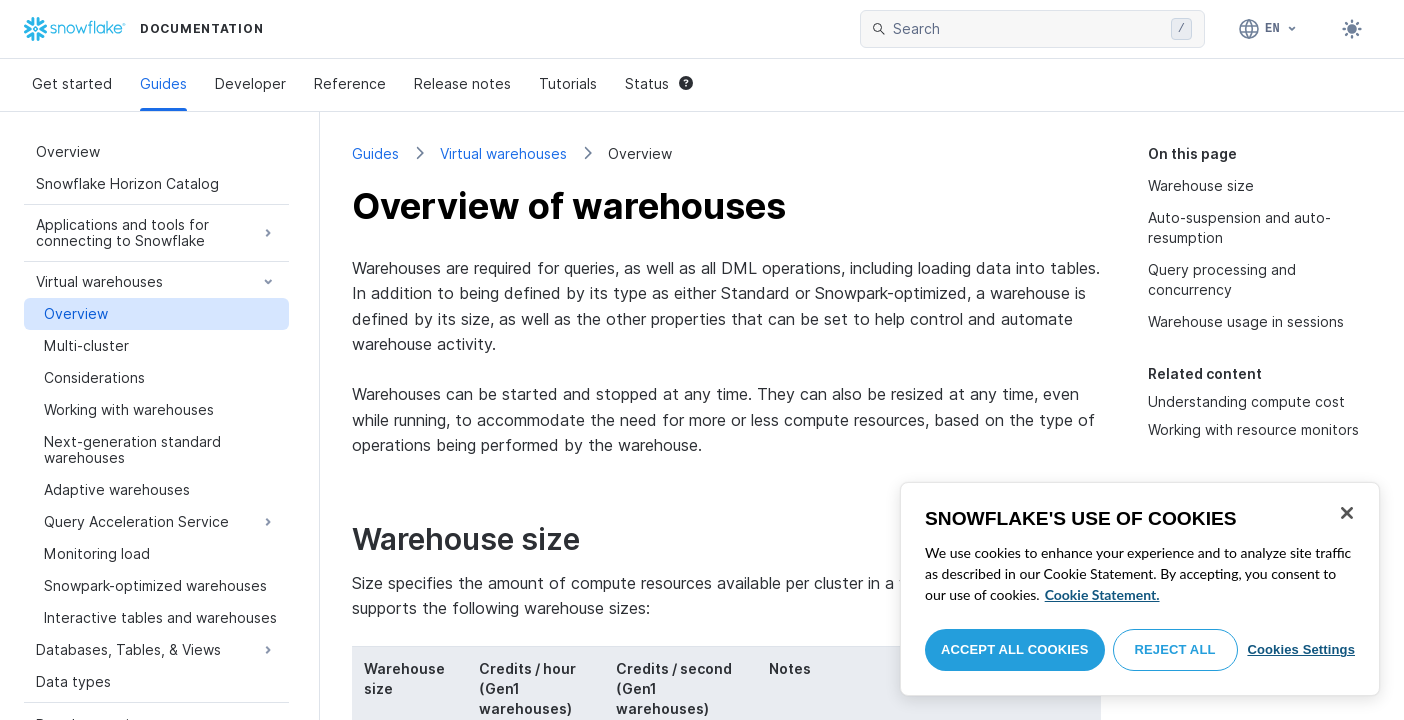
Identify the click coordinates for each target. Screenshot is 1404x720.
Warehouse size (1201, 185)
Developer (250, 83)
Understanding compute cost (1246, 401)
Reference (350, 83)
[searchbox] (1028, 29)
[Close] (1347, 513)
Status (659, 83)
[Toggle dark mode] (1352, 29)
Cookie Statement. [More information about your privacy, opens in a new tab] (1102, 594)
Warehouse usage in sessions (1246, 321)
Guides (163, 83)
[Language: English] (1268, 29)
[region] (1140, 589)
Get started (72, 83)
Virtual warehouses (503, 153)
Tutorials (568, 83)
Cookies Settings (1301, 649)
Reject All (1175, 649)
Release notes (462, 83)
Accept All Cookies (1015, 649)
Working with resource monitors (1253, 429)
